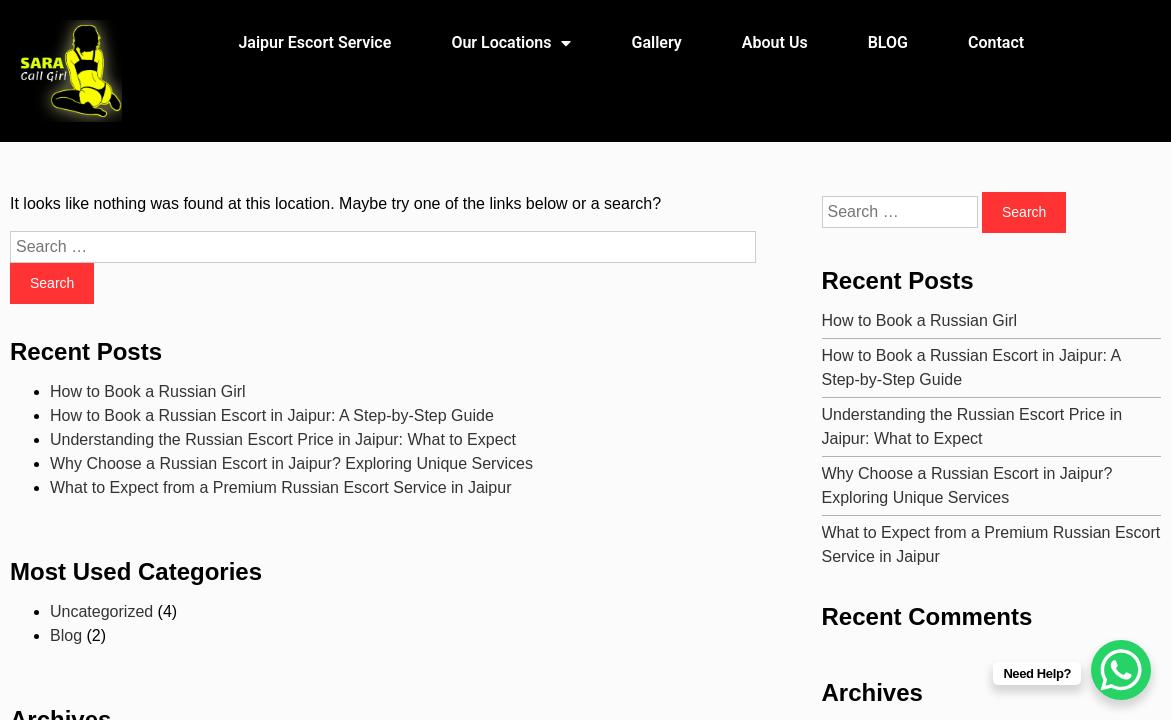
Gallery (657, 42)
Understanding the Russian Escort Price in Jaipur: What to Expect (283, 439)
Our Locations (511, 43)
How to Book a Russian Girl (148, 391)
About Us (775, 42)
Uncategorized (101, 611)
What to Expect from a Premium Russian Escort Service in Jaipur (281, 487)
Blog (66, 635)
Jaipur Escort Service (314, 42)
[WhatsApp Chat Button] (1121, 670)
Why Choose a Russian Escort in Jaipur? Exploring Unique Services (291, 463)
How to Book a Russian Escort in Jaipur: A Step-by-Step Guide (272, 415)
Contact (996, 42)
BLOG (888, 42)
